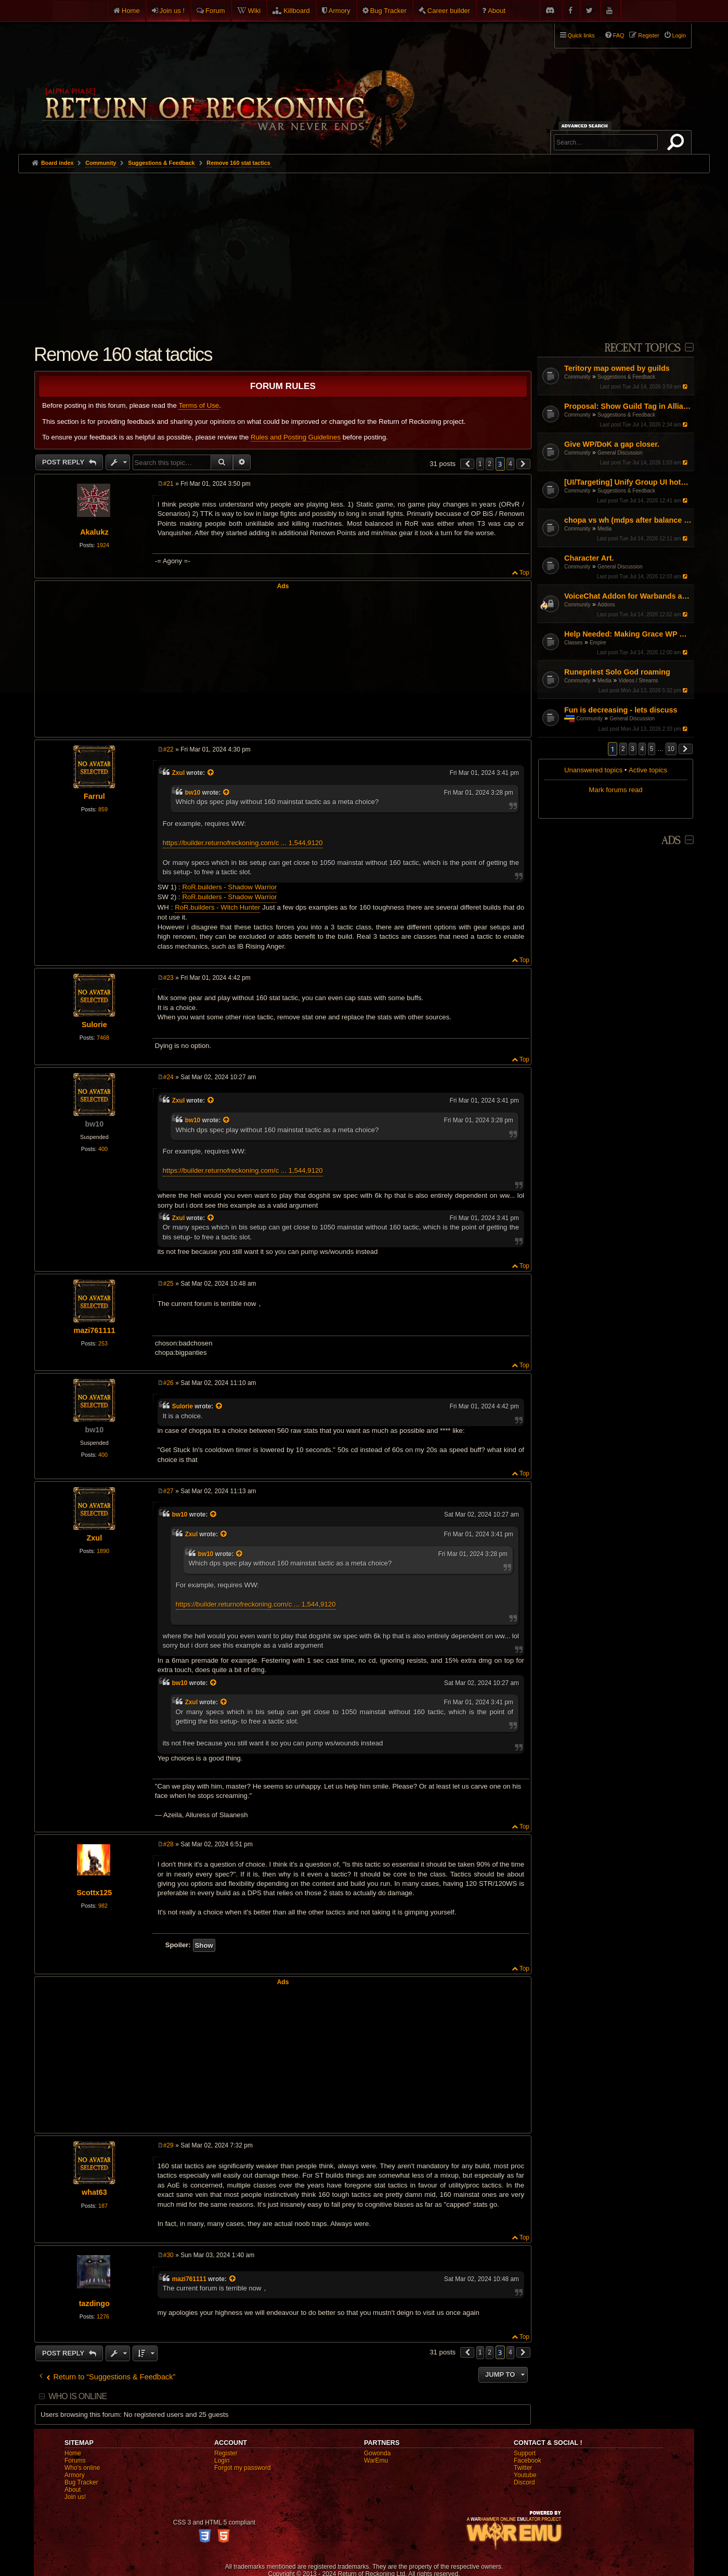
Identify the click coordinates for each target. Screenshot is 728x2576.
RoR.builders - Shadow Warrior (229, 887)
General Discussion (620, 453)
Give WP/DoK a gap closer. (611, 444)
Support (525, 2453)
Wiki (254, 11)
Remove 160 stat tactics (238, 163)
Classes (573, 642)
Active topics (648, 770)
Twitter (523, 2467)
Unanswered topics (593, 770)
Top (524, 572)
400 (103, 1149)
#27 (168, 1491)
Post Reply (64, 462)
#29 (168, 2145)
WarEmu (376, 2460)
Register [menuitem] (648, 35)
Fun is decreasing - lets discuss (621, 710)
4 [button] (642, 749)
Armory (339, 11)
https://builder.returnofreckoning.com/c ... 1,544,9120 (243, 843)
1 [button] (480, 464)
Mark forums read (615, 790)
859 (103, 809)
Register (226, 2453)
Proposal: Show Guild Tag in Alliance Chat (628, 406)
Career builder (448, 11)
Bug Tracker (388, 11)
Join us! (75, 2497)
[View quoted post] (211, 773)
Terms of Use (198, 405)
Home (131, 11)
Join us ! (172, 11)
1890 (103, 1551)
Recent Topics (642, 348)
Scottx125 (94, 1892)
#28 (168, 1844)
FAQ (619, 35)
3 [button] (632, 749)
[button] (686, 749)
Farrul (94, 796)
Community (577, 377)
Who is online (77, 2396)
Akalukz (94, 532)
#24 (168, 1077)
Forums (75, 2460)
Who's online (82, 2467)
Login (221, 2460)
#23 (168, 977)
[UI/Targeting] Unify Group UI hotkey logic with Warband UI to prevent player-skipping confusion (628, 482)
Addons (606, 604)
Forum (215, 11)
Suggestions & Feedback (626, 377)
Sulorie (94, 1024)
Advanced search (586, 125)
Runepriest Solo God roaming (617, 672)
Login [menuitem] (679, 35)
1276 (103, 2316)
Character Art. (589, 558)
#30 (168, 2255)
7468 (103, 1037)
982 (103, 1905)
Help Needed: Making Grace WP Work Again (628, 634)
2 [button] (623, 749)
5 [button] (652, 749)
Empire (598, 642)
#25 (168, 1283)
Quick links (581, 35)
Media (604, 529)
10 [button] (671, 749)
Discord (524, 2482)
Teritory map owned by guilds (617, 368)
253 (103, 1343)
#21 (168, 483)
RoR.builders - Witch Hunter (217, 907)
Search (677, 144)
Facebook (527, 2460)
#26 (168, 1383)
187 (103, 2206)
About (496, 11)
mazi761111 (94, 1330)
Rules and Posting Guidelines (296, 437)
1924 (103, 545)
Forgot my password (242, 2467)
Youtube (525, 2475)
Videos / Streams (638, 680)
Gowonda (377, 2453)
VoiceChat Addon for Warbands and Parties (628, 596)
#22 (168, 749)
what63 (94, 2192)
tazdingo (94, 2303)
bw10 (193, 792)
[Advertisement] (364, 251)
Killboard (296, 11)
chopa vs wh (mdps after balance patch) (628, 520)
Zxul (178, 772)
